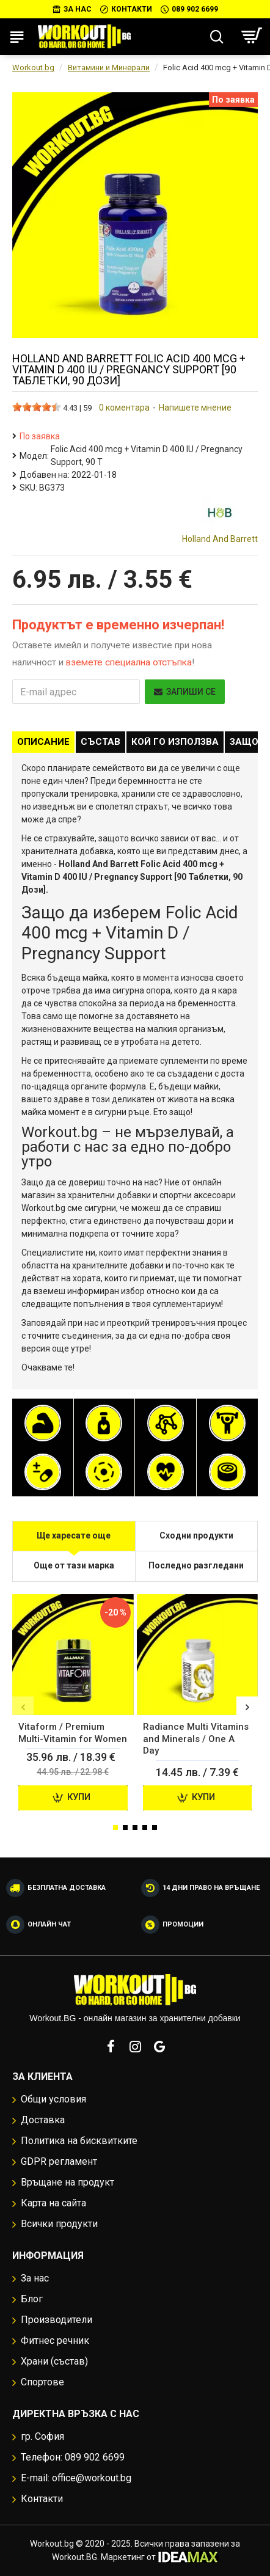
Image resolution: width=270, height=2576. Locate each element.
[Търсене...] (216, 36)
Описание (43, 741)
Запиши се (185, 692)
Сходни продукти (196, 1535)
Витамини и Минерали (109, 67)
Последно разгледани (196, 1565)
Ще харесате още (74, 1535)
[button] (23, 1707)
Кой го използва (175, 741)
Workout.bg (33, 67)
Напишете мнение (195, 407)
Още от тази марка (74, 1565)
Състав (100, 741)
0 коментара (124, 407)
